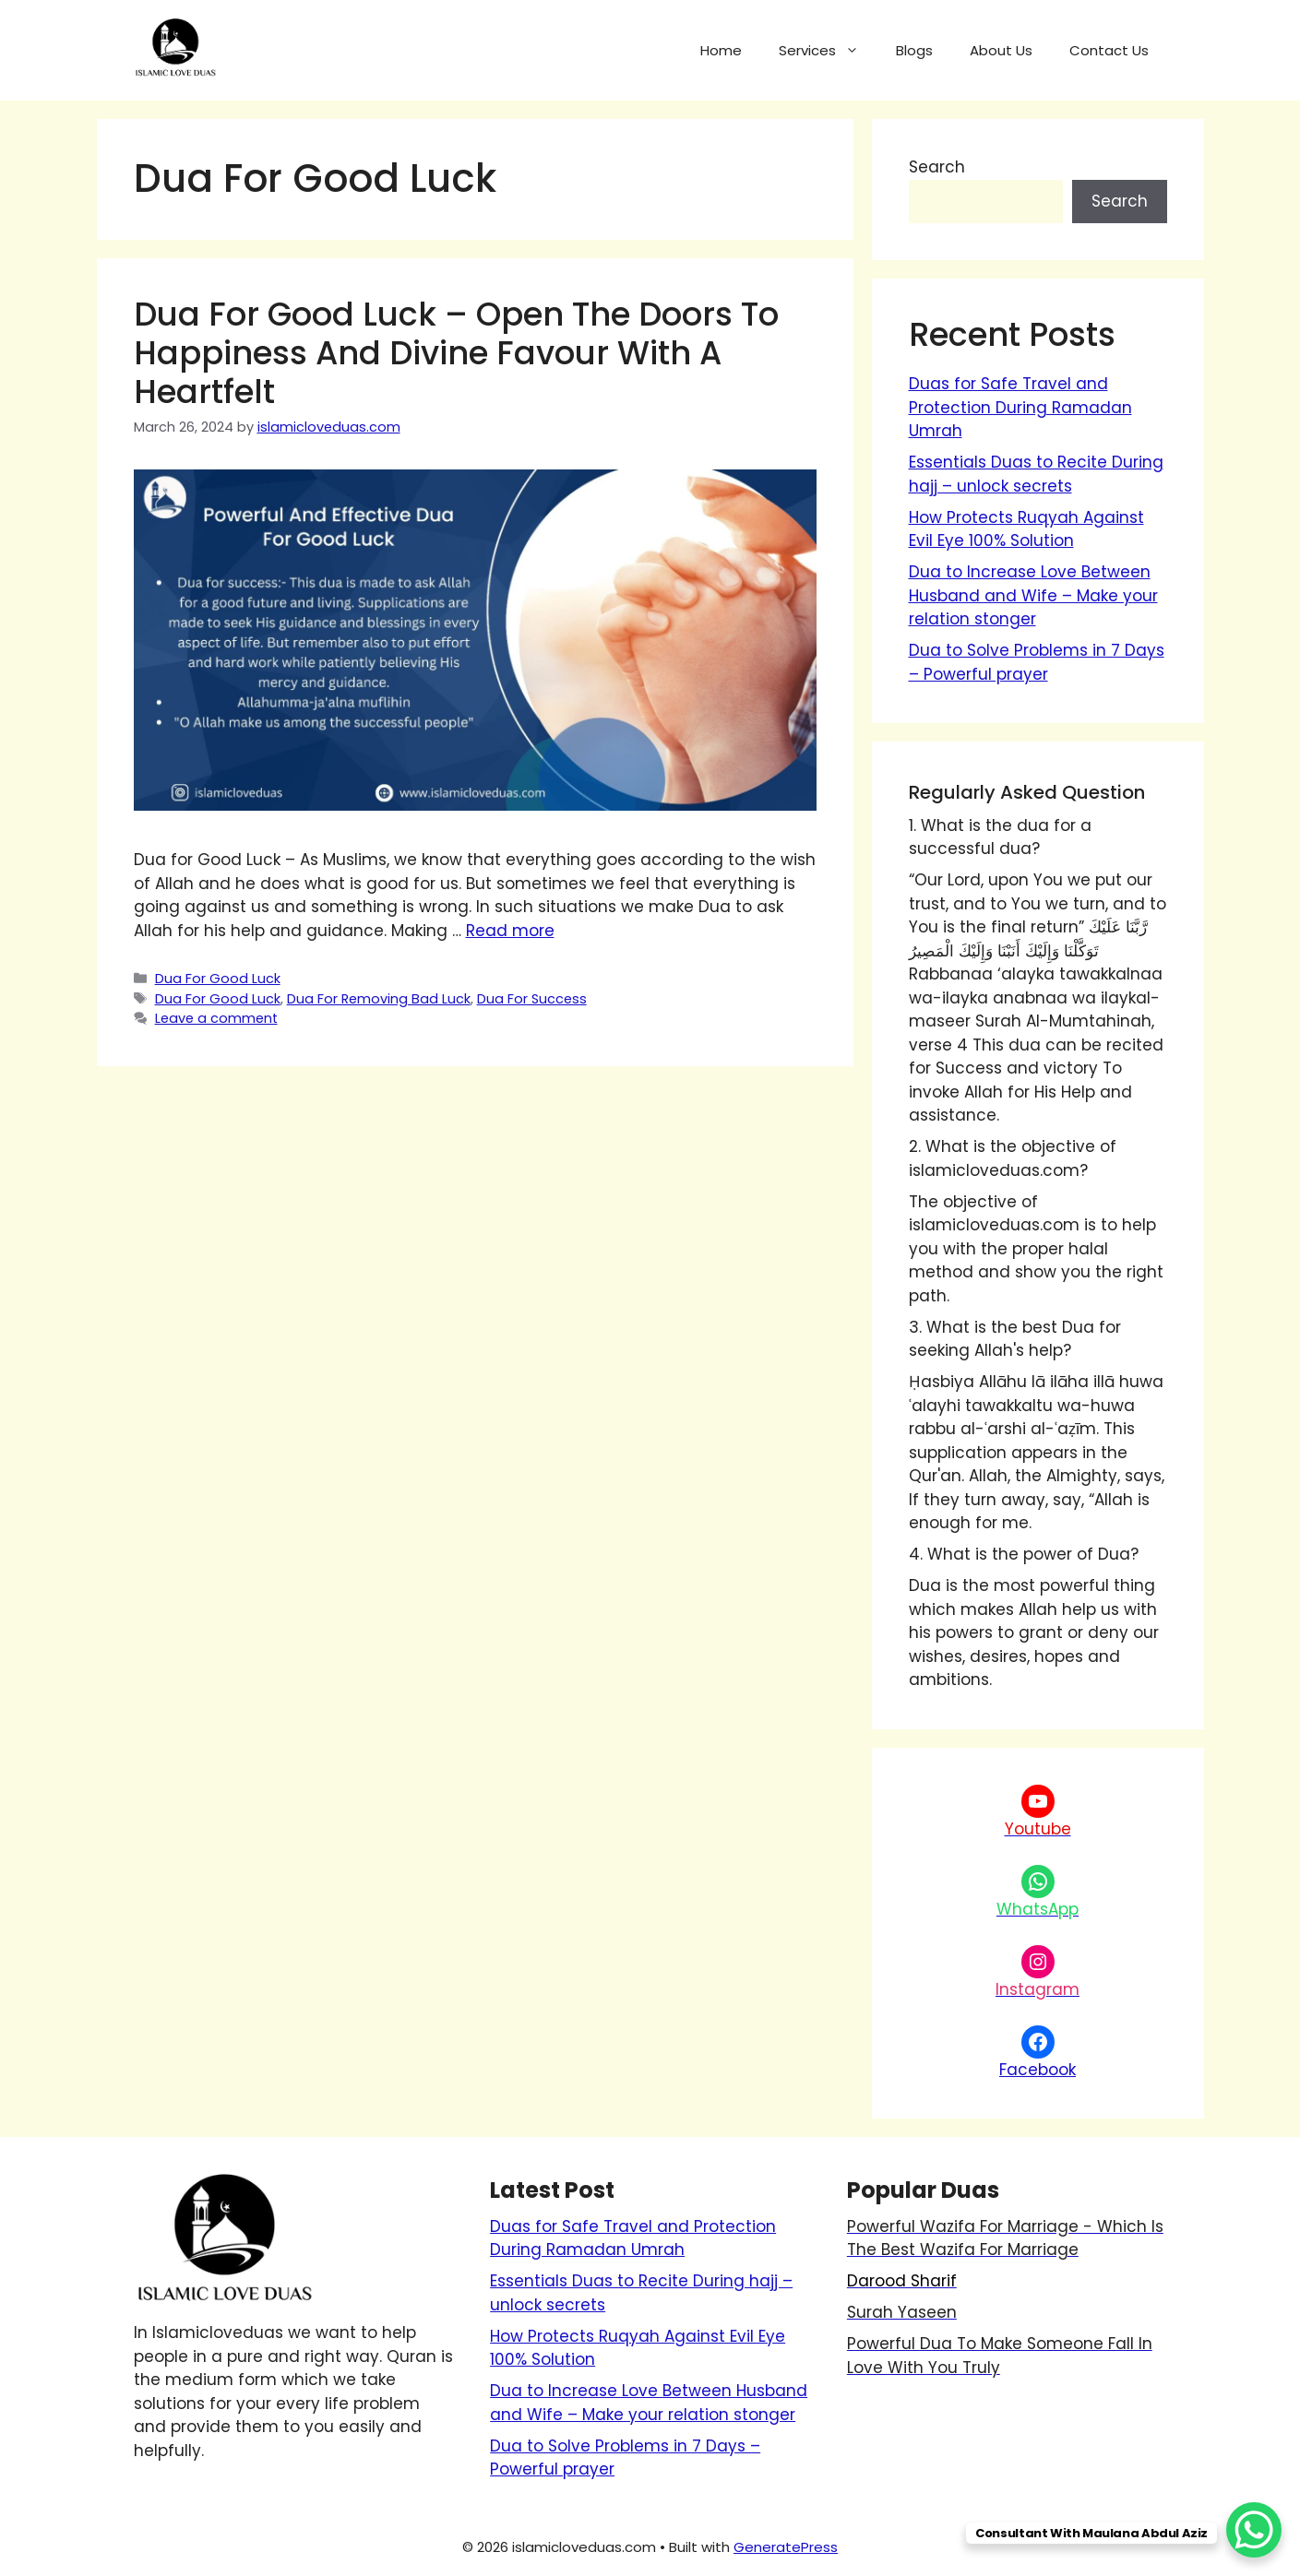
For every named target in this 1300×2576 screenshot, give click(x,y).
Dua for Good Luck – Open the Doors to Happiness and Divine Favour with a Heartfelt (456, 352)
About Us (1001, 50)
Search (937, 167)
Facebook (1037, 2070)
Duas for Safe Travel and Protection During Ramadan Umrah (1020, 407)
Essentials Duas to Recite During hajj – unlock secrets (1036, 474)
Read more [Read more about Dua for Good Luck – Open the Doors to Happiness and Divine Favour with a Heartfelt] (510, 931)
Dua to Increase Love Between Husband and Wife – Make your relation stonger (1033, 595)
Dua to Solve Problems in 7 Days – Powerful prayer (1036, 662)
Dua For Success (532, 999)
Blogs (914, 50)
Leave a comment (216, 1018)
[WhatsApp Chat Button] (1254, 2530)
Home (721, 50)
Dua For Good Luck (217, 978)
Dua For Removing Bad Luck (379, 999)
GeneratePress (785, 2547)
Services (828, 50)
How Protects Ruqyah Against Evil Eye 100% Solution (1026, 529)
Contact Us (1109, 50)
